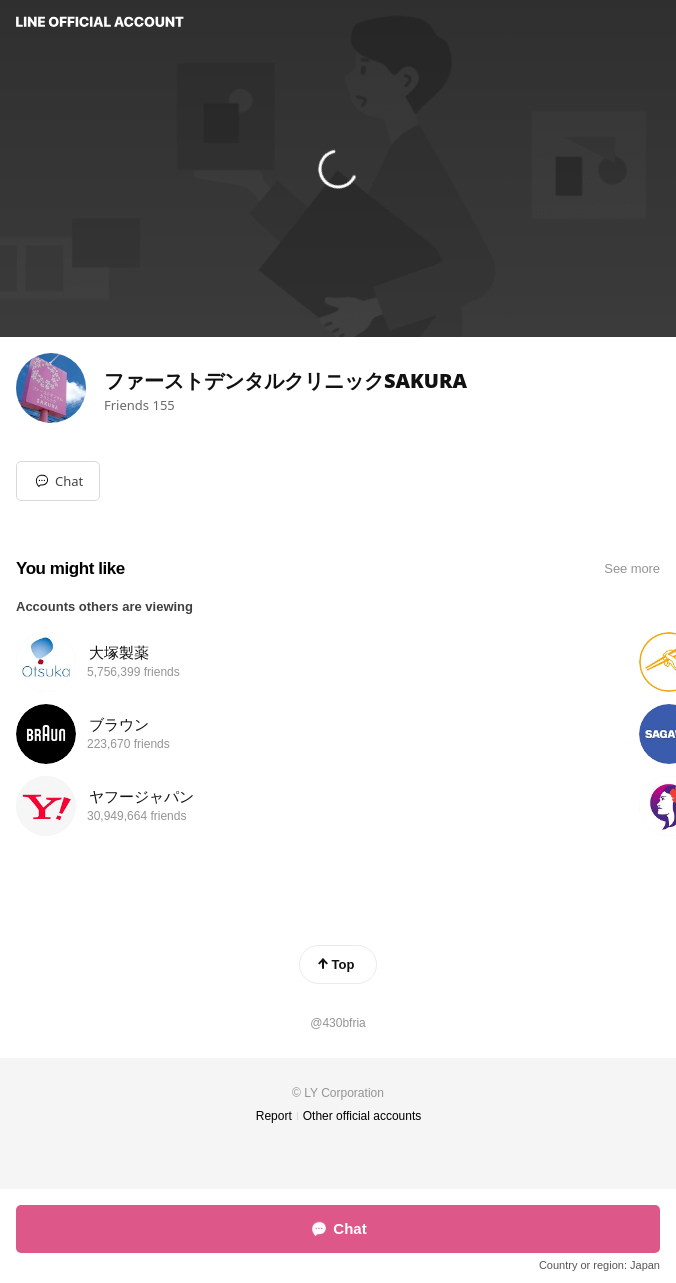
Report (274, 1116)
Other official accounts (362, 1116)
